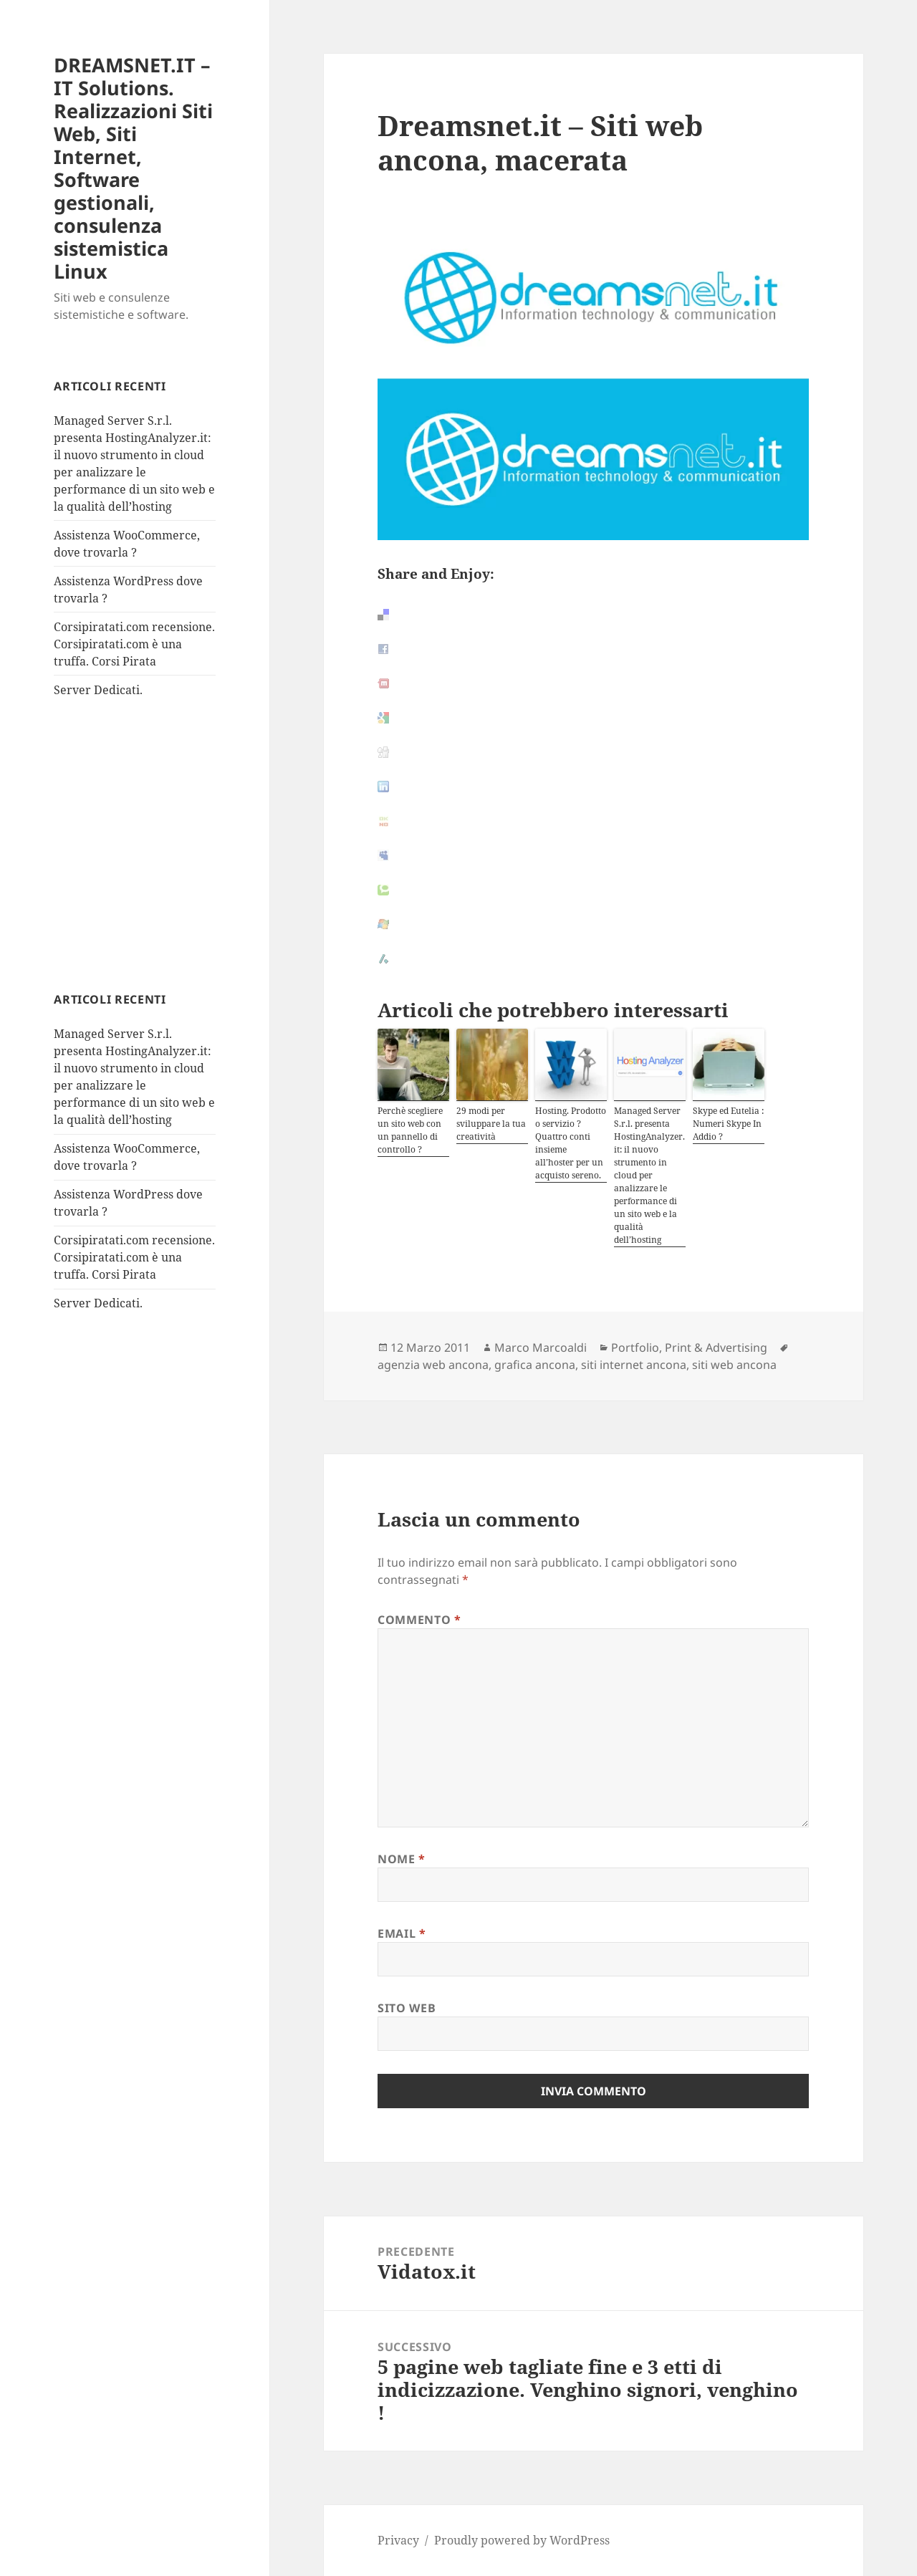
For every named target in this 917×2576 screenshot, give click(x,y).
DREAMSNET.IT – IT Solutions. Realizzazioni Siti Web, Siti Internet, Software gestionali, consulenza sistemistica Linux (133, 168)
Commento (419, 1620)
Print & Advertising (716, 1347)
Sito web (407, 2008)
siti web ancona (734, 1365)
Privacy (398, 2540)
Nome (402, 1859)
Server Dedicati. (98, 690)
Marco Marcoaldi (540, 1347)
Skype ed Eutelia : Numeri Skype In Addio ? (728, 1124)
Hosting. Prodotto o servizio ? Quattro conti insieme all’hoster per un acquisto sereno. (570, 1143)
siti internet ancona (633, 1365)
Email (402, 1933)
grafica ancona (534, 1365)
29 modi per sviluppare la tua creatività (491, 1124)
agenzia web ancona (433, 1365)
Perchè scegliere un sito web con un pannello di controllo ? (410, 1130)
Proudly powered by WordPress (522, 2540)
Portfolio (635, 1347)
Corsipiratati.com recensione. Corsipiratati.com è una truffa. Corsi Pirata (134, 644)
